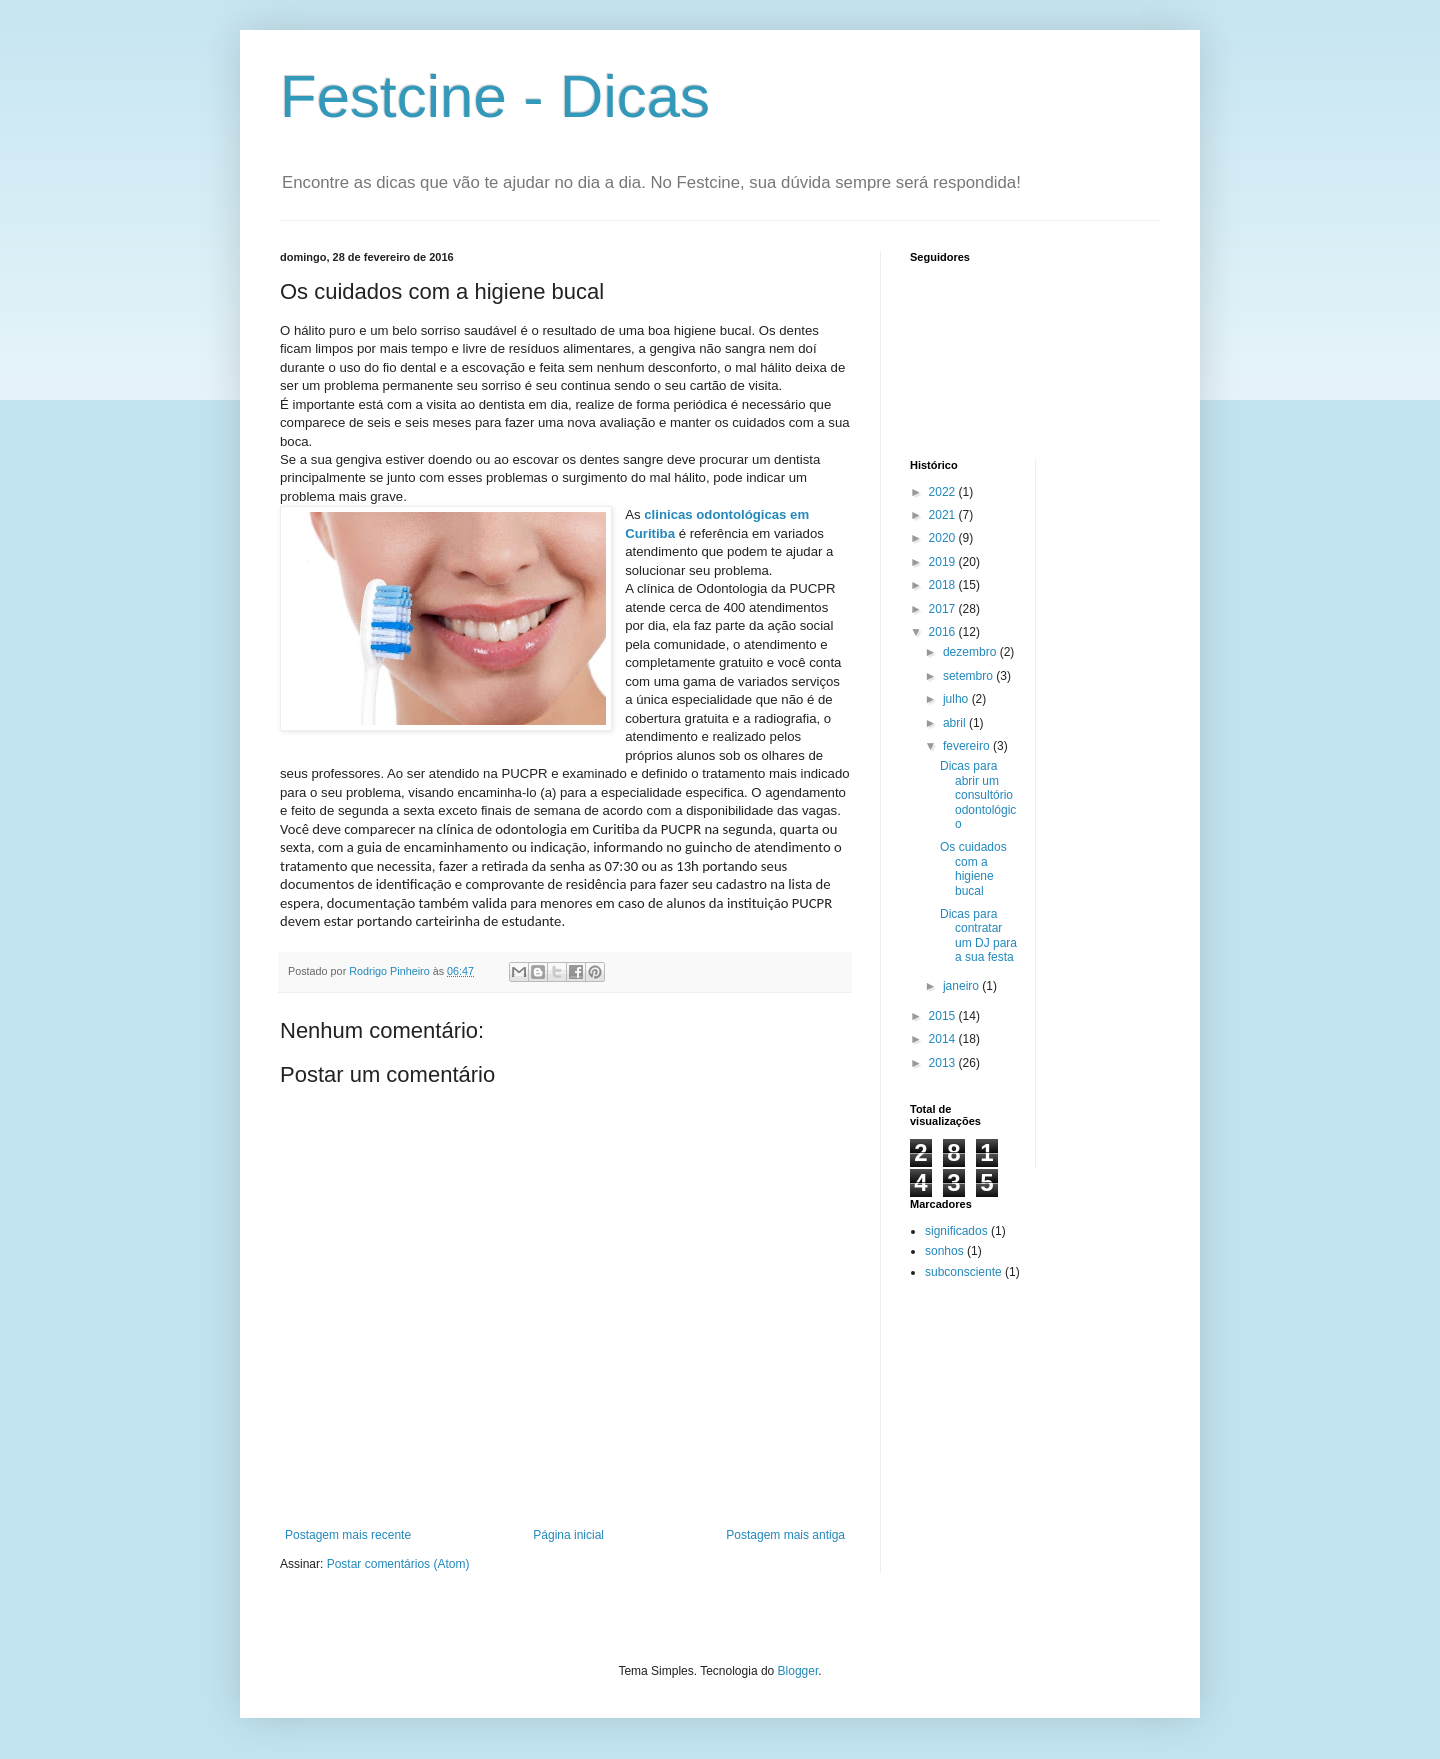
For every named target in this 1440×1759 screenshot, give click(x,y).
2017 (944, 609)
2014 (944, 1039)
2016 (944, 632)
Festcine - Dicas (495, 96)
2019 (944, 562)
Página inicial (568, 1535)
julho (957, 699)
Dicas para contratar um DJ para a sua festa (978, 935)
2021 (944, 515)
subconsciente (963, 1272)
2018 (944, 585)
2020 (944, 538)
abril (956, 723)
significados (956, 1231)
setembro (969, 676)
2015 (944, 1016)
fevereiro (968, 746)
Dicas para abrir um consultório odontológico (978, 795)
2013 (944, 1063)
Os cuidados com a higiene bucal (973, 868)
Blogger (798, 1671)
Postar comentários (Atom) (398, 1564)
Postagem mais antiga (785, 1535)
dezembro (971, 652)
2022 (944, 492)
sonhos (944, 1251)
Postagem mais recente (348, 1535)
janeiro (962, 986)
